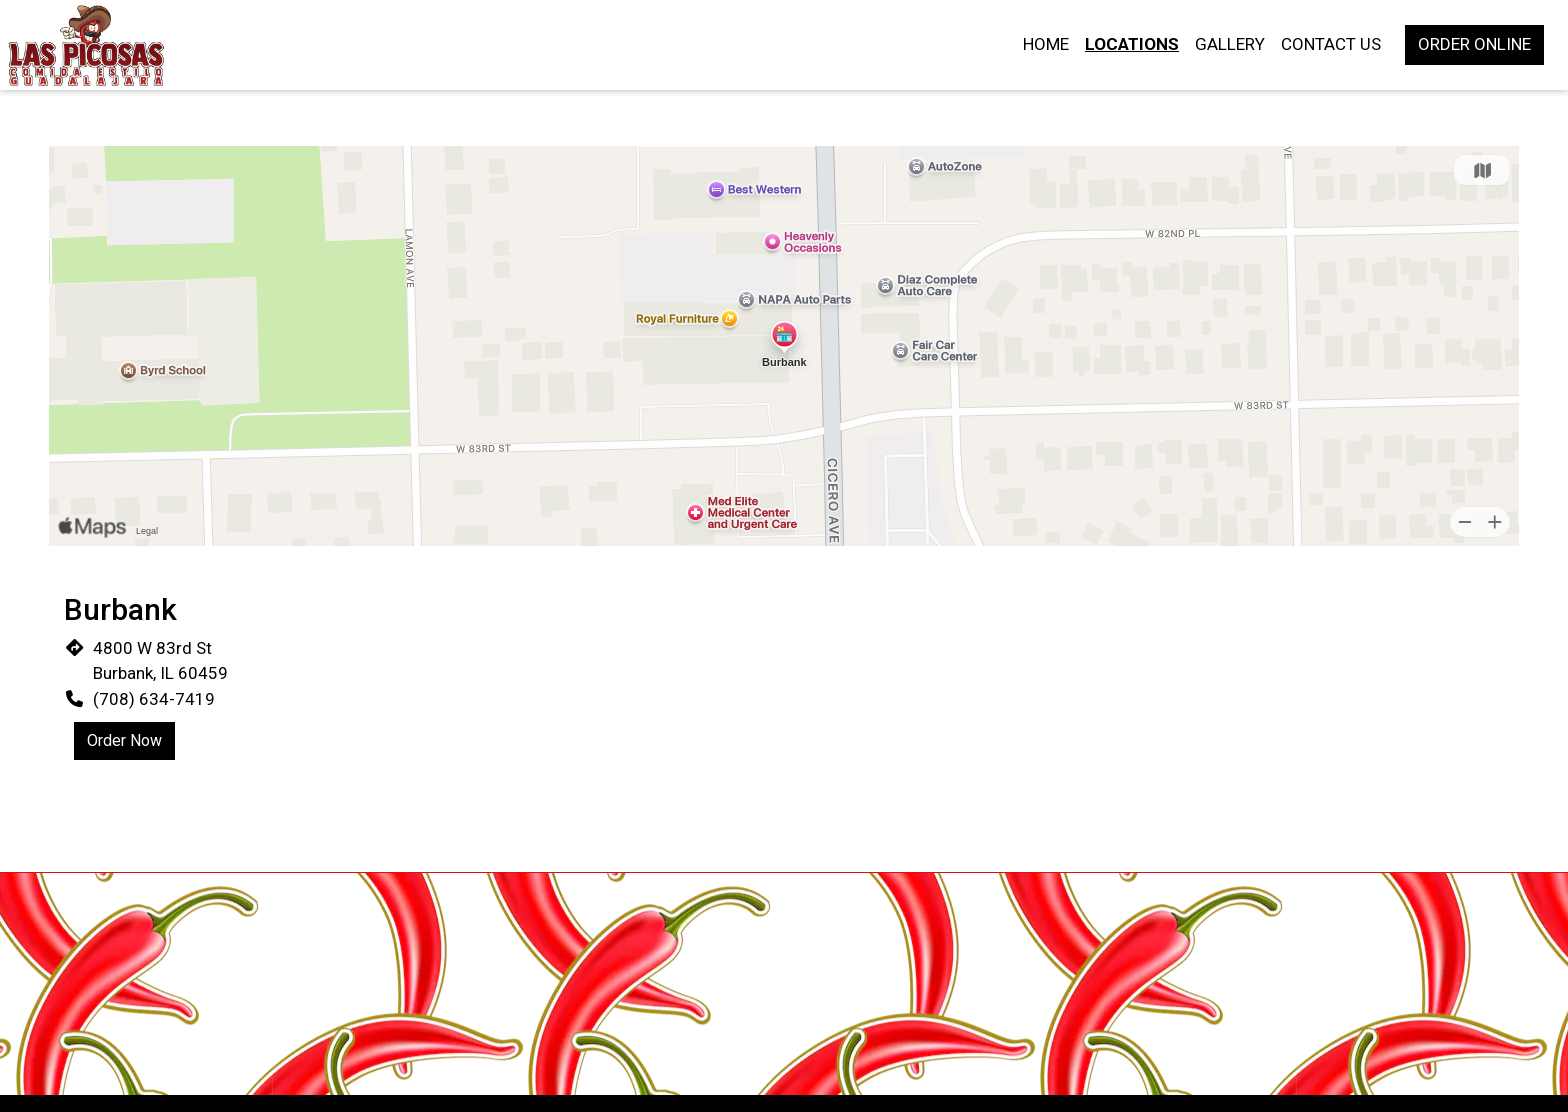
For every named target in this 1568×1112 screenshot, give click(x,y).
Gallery (1230, 44)
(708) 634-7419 (154, 699)
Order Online (1474, 44)
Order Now (124, 740)
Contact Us (1331, 44)
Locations (1132, 44)
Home (1046, 44)
